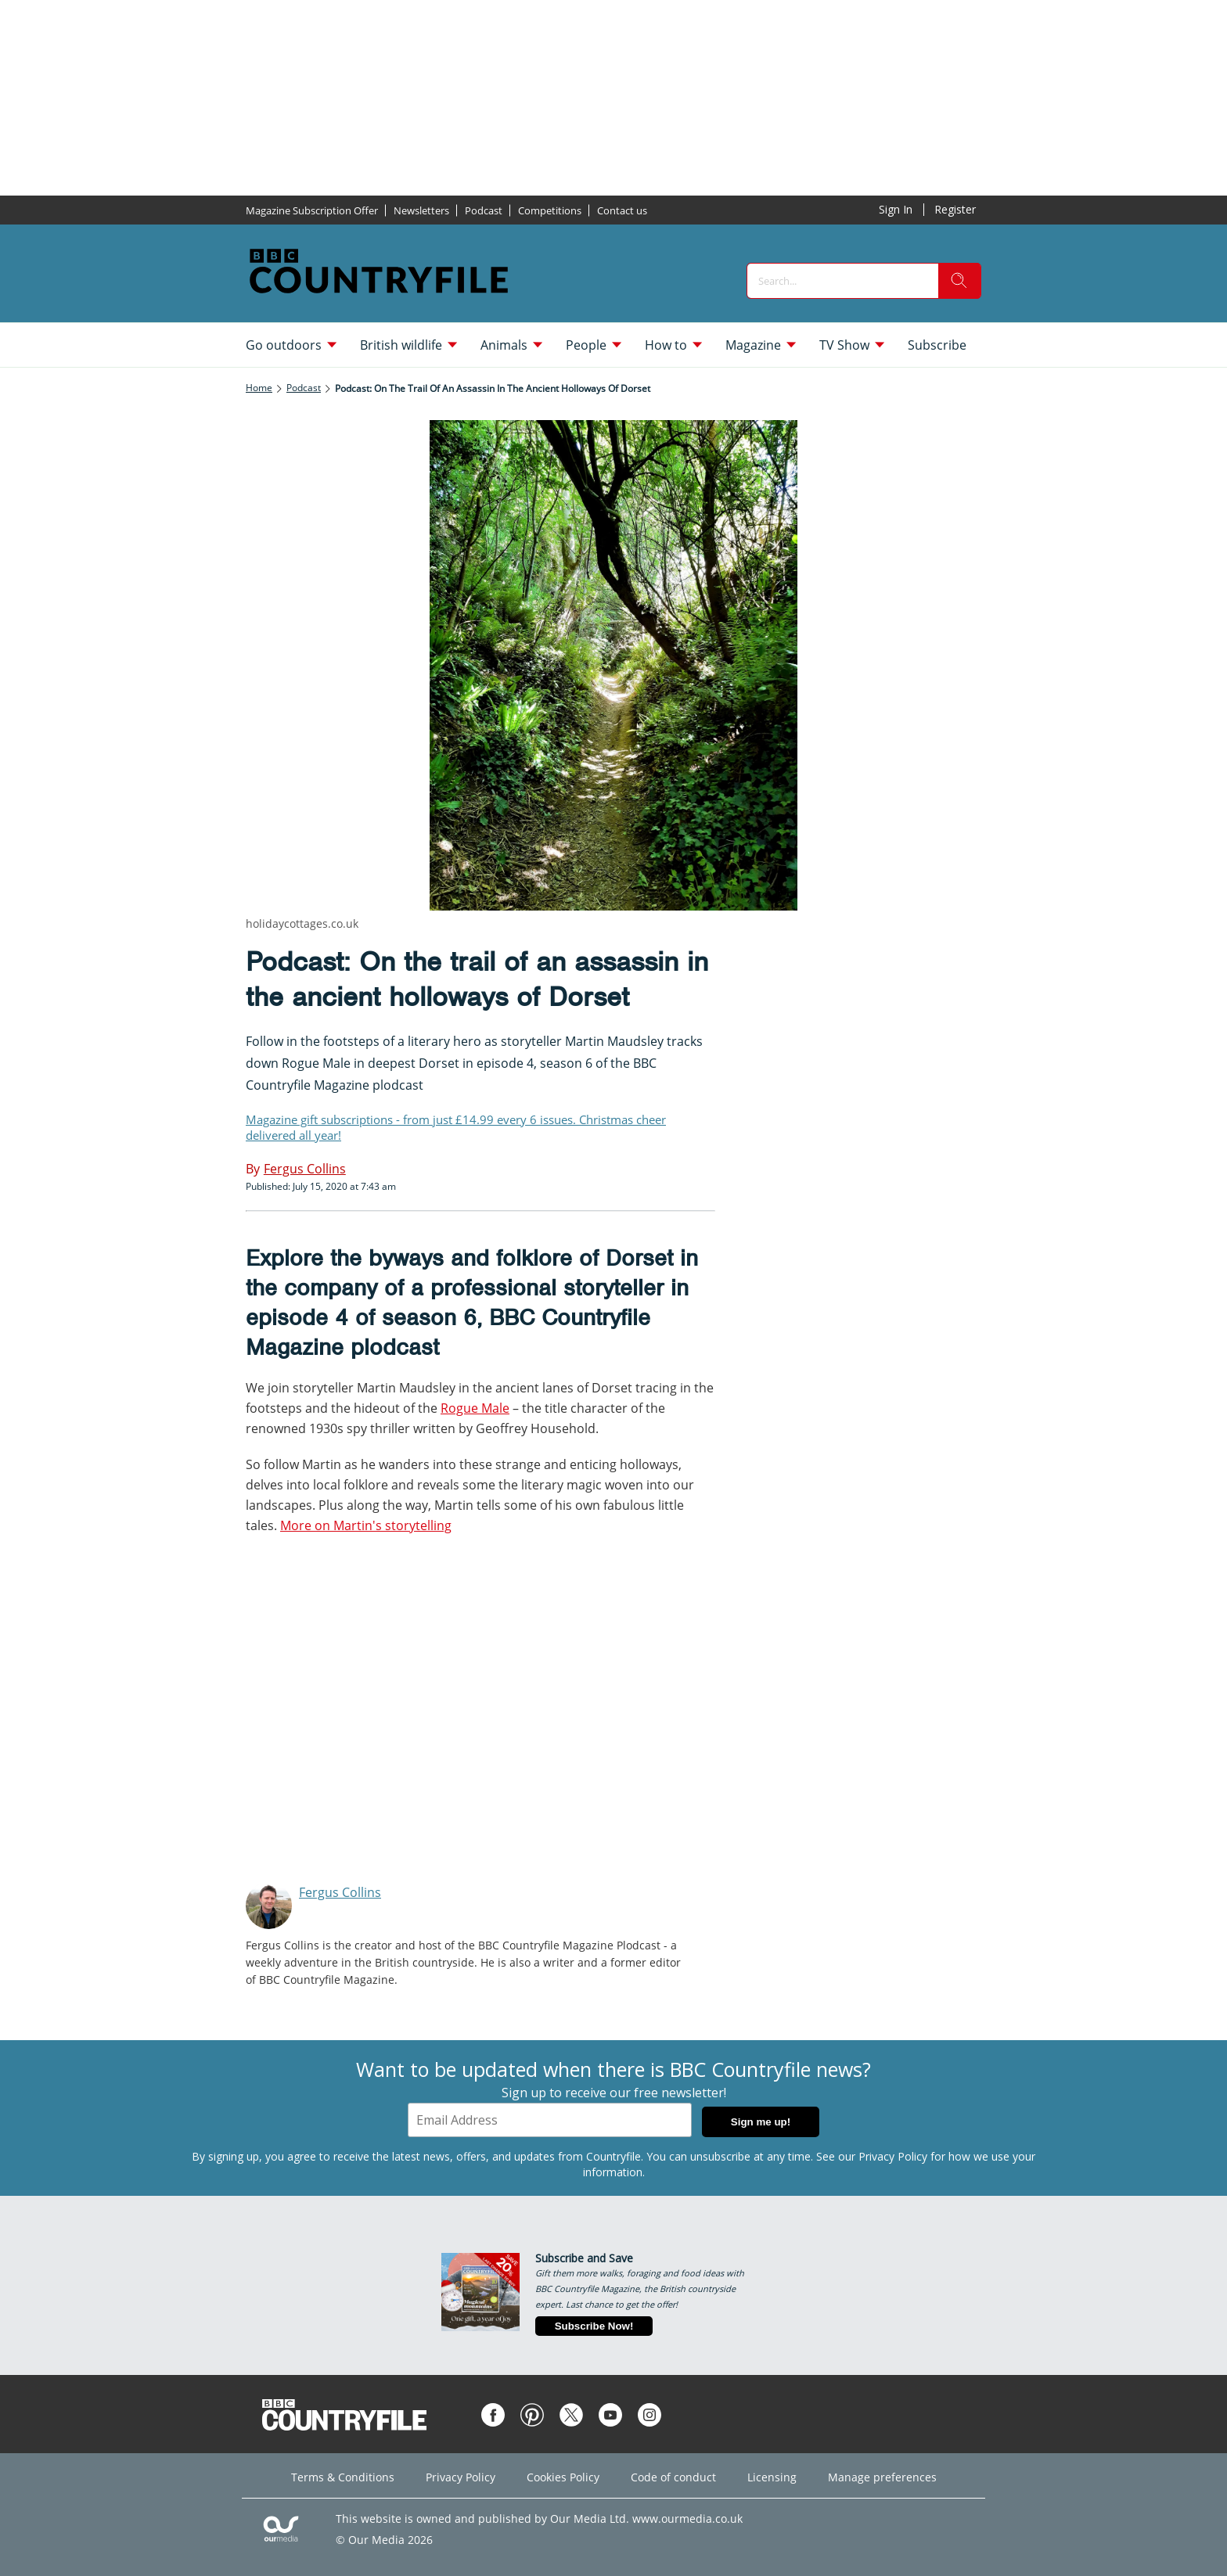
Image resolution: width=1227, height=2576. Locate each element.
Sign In (895, 209)
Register (955, 209)
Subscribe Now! (594, 2326)
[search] (959, 281)
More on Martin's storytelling (366, 1525)
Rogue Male (475, 1408)
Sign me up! (760, 2122)
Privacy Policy (892, 2156)
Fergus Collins (340, 1892)
